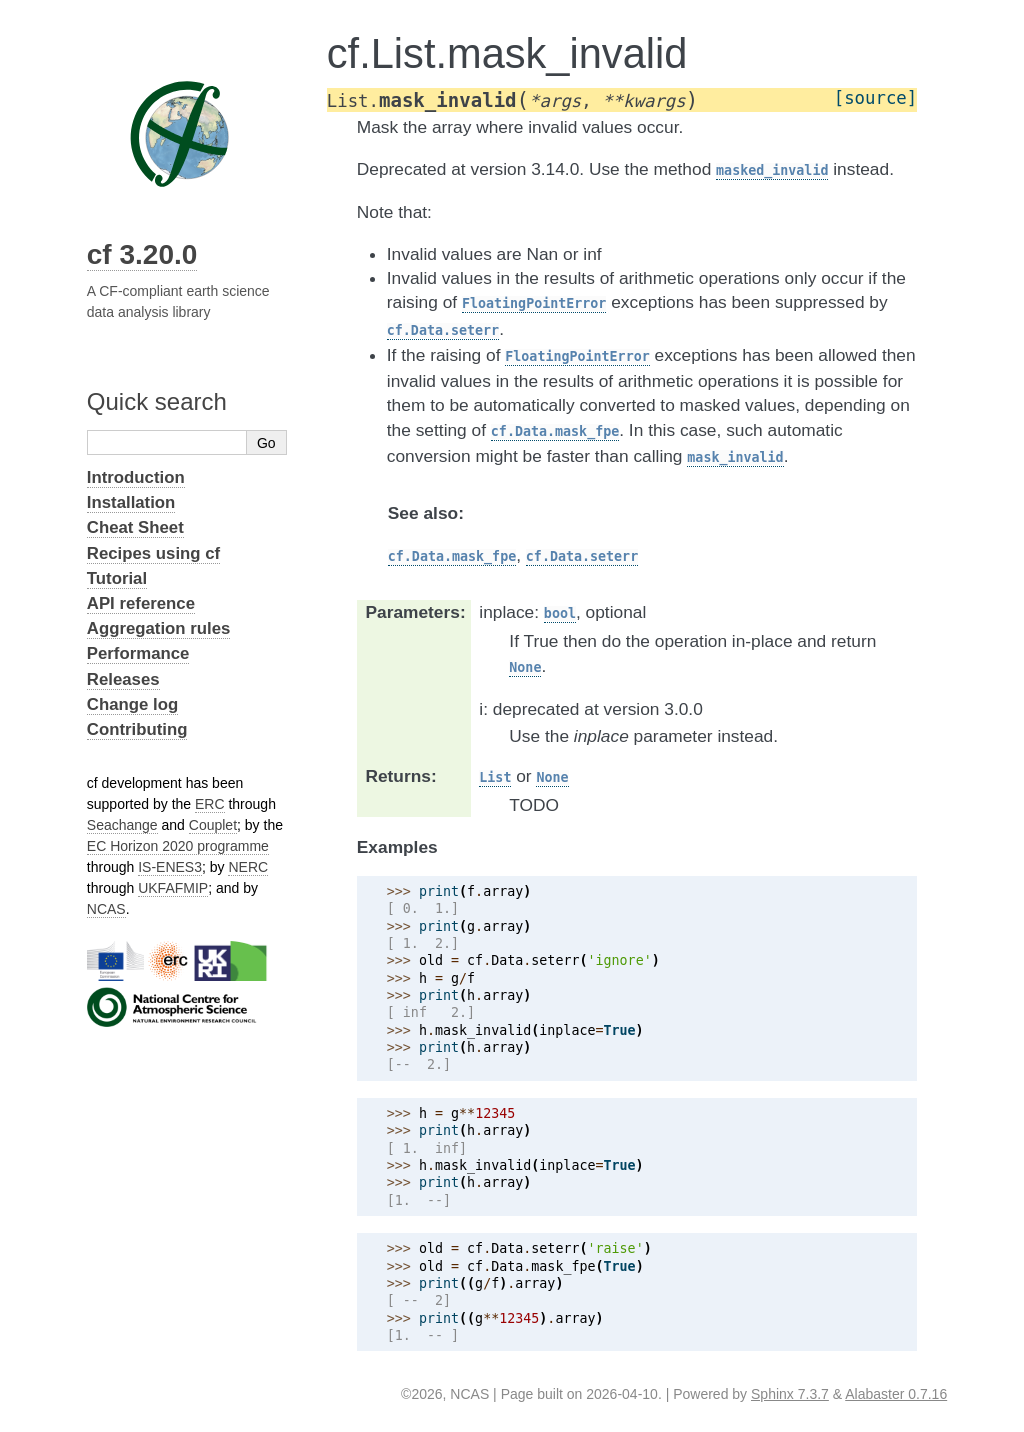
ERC (210, 804)
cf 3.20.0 (142, 254)
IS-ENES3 (170, 867)
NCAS (106, 909)
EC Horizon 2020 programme (178, 846)
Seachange (122, 825)
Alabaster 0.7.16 (896, 1394)
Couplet (213, 825)
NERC (248, 867)
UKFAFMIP (173, 888)
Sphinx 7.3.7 (790, 1394)
